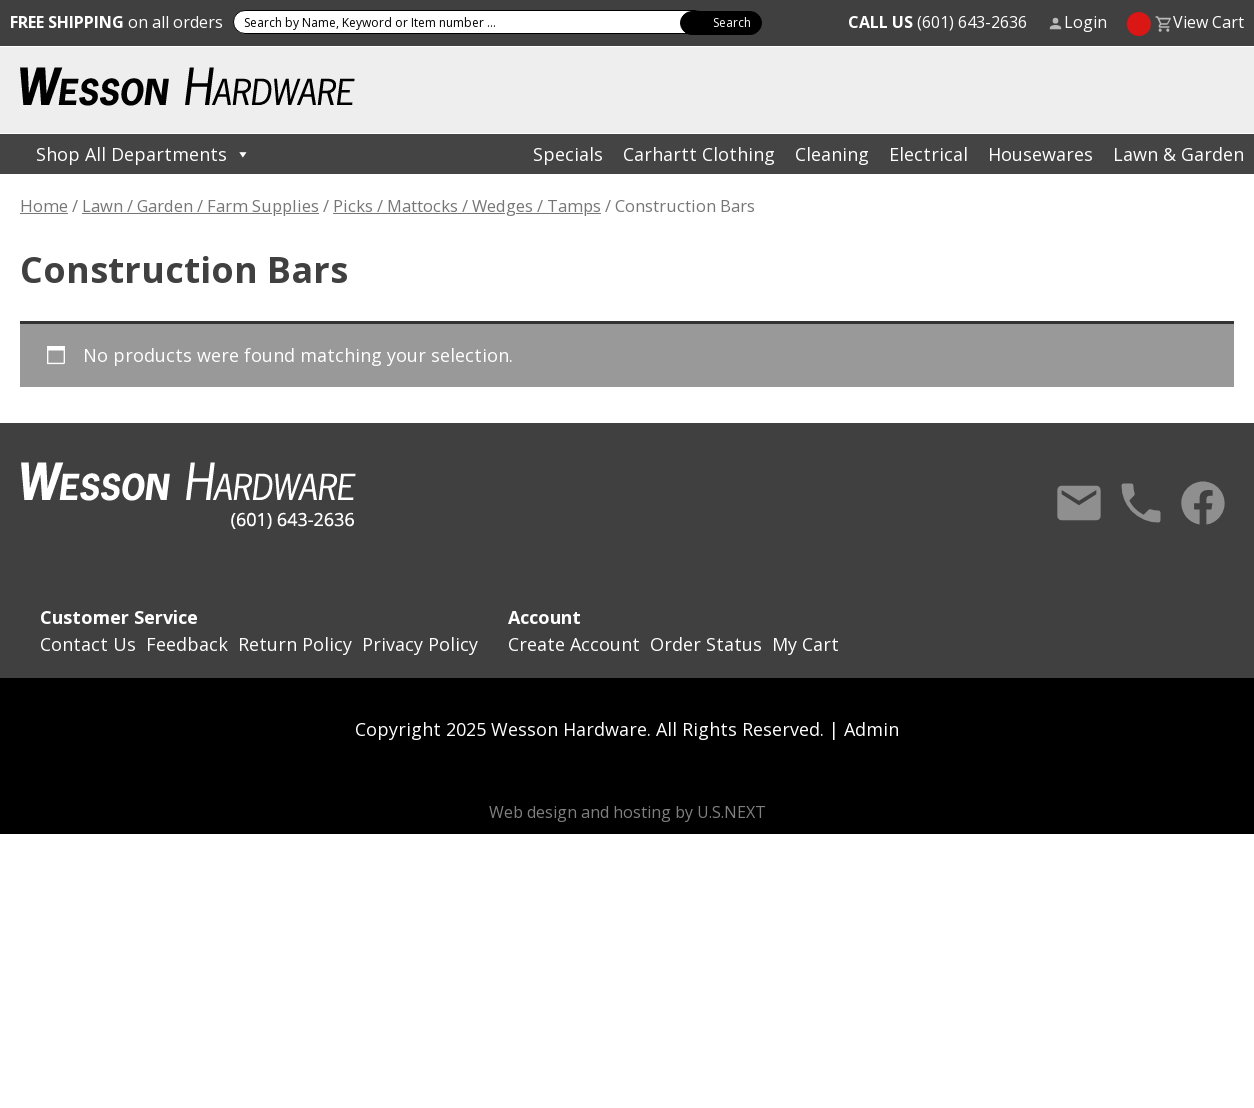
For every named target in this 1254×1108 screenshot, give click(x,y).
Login (1085, 22)
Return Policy (295, 644)
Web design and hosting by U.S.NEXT (627, 812)
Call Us (1141, 503)
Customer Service (119, 617)
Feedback (187, 644)
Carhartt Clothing (699, 154)
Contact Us (1079, 503)
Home (44, 205)
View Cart (1208, 22)
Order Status (706, 644)
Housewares (1040, 154)
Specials (568, 154)
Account (544, 617)
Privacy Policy (420, 644)
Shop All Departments (143, 154)
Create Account (574, 644)
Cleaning (832, 154)
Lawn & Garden (1178, 154)
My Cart (805, 644)
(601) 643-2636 (937, 22)
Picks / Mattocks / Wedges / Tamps (467, 205)
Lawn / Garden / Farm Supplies (200, 205)
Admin (871, 729)
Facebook (1203, 503)
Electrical (928, 154)
